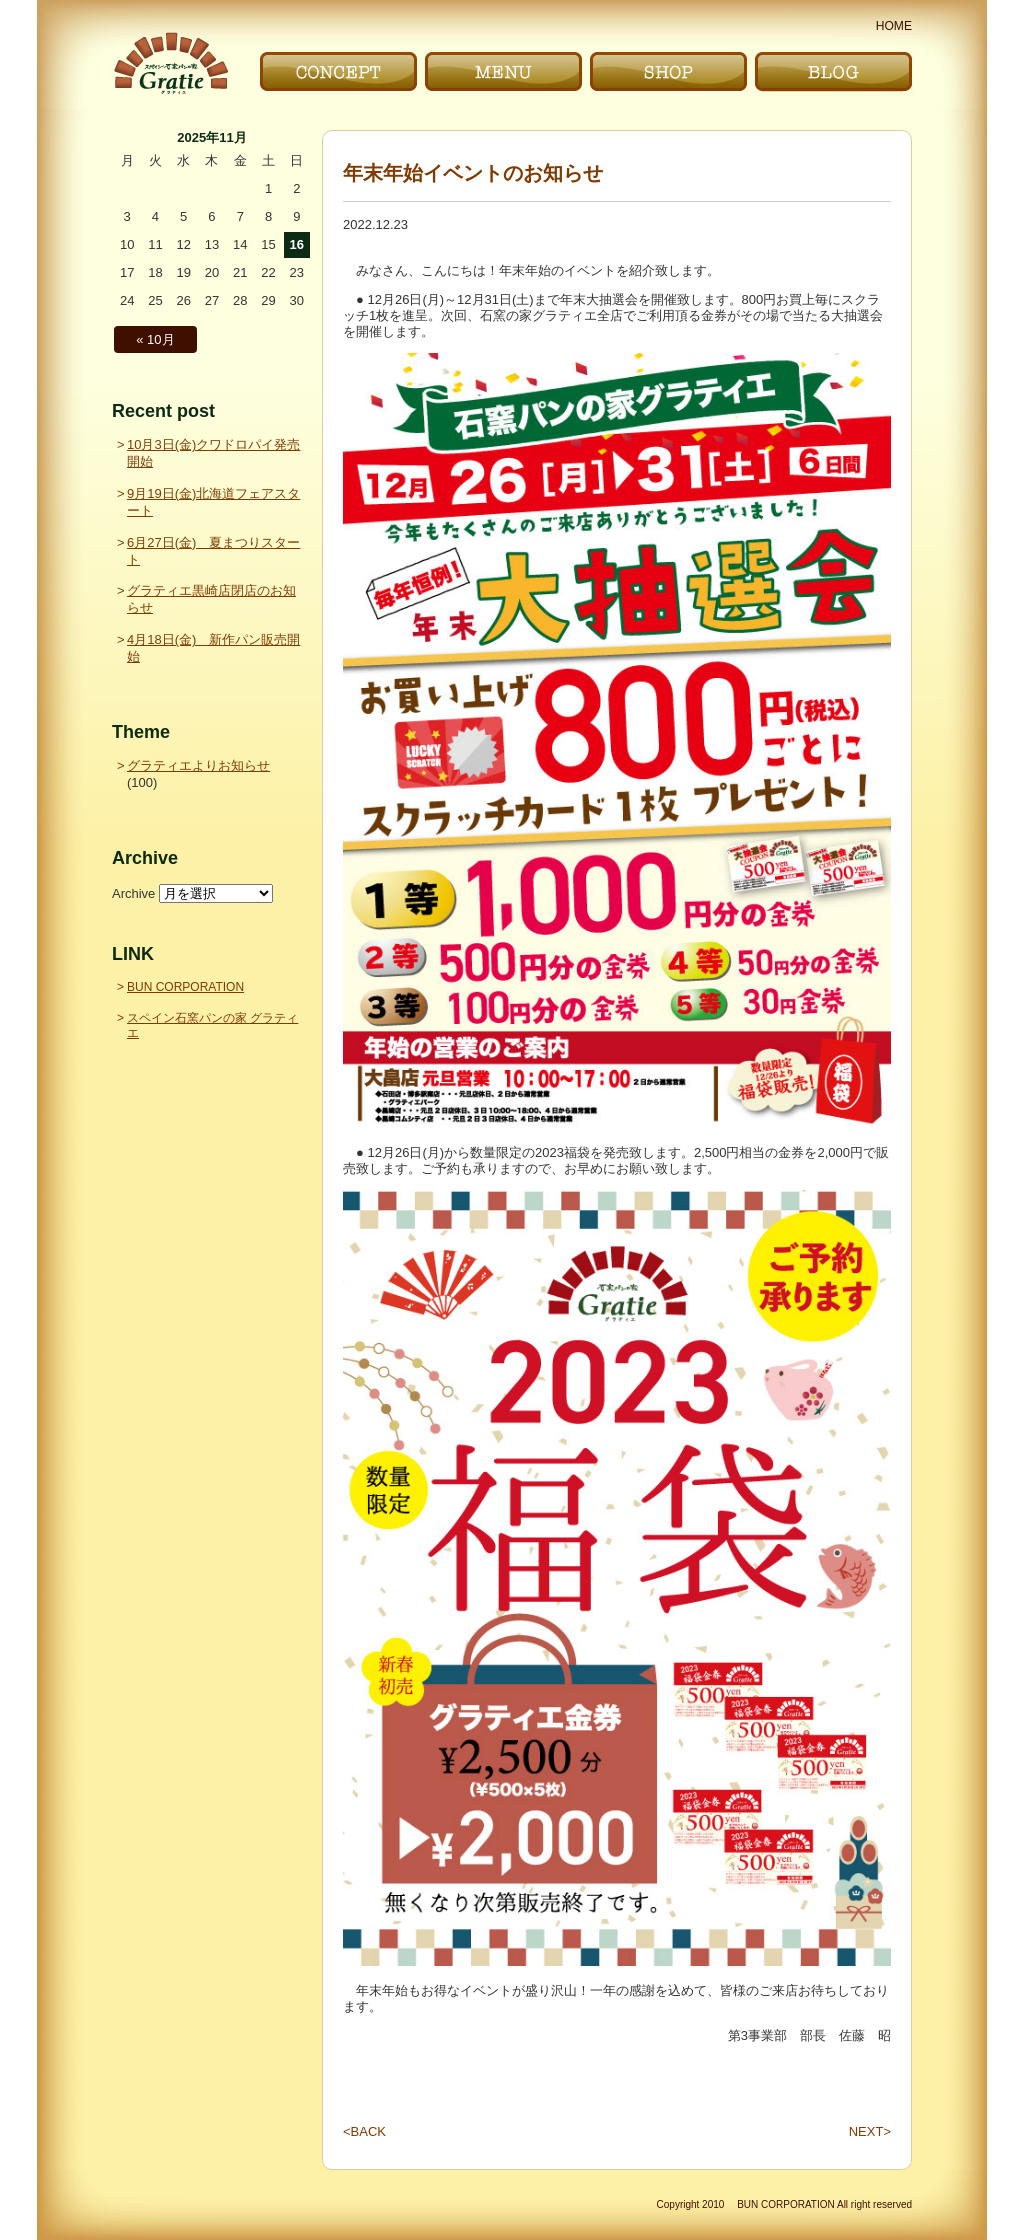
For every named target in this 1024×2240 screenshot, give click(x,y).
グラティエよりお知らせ (198, 765)
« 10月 (155, 339)
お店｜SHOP (668, 71)
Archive (133, 893)
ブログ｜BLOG (833, 71)
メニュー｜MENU (503, 71)
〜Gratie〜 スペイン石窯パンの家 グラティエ (170, 63)
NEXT (870, 2132)
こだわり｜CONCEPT (338, 71)
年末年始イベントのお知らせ (473, 173)
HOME (894, 26)
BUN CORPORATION (185, 987)
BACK (364, 2132)
